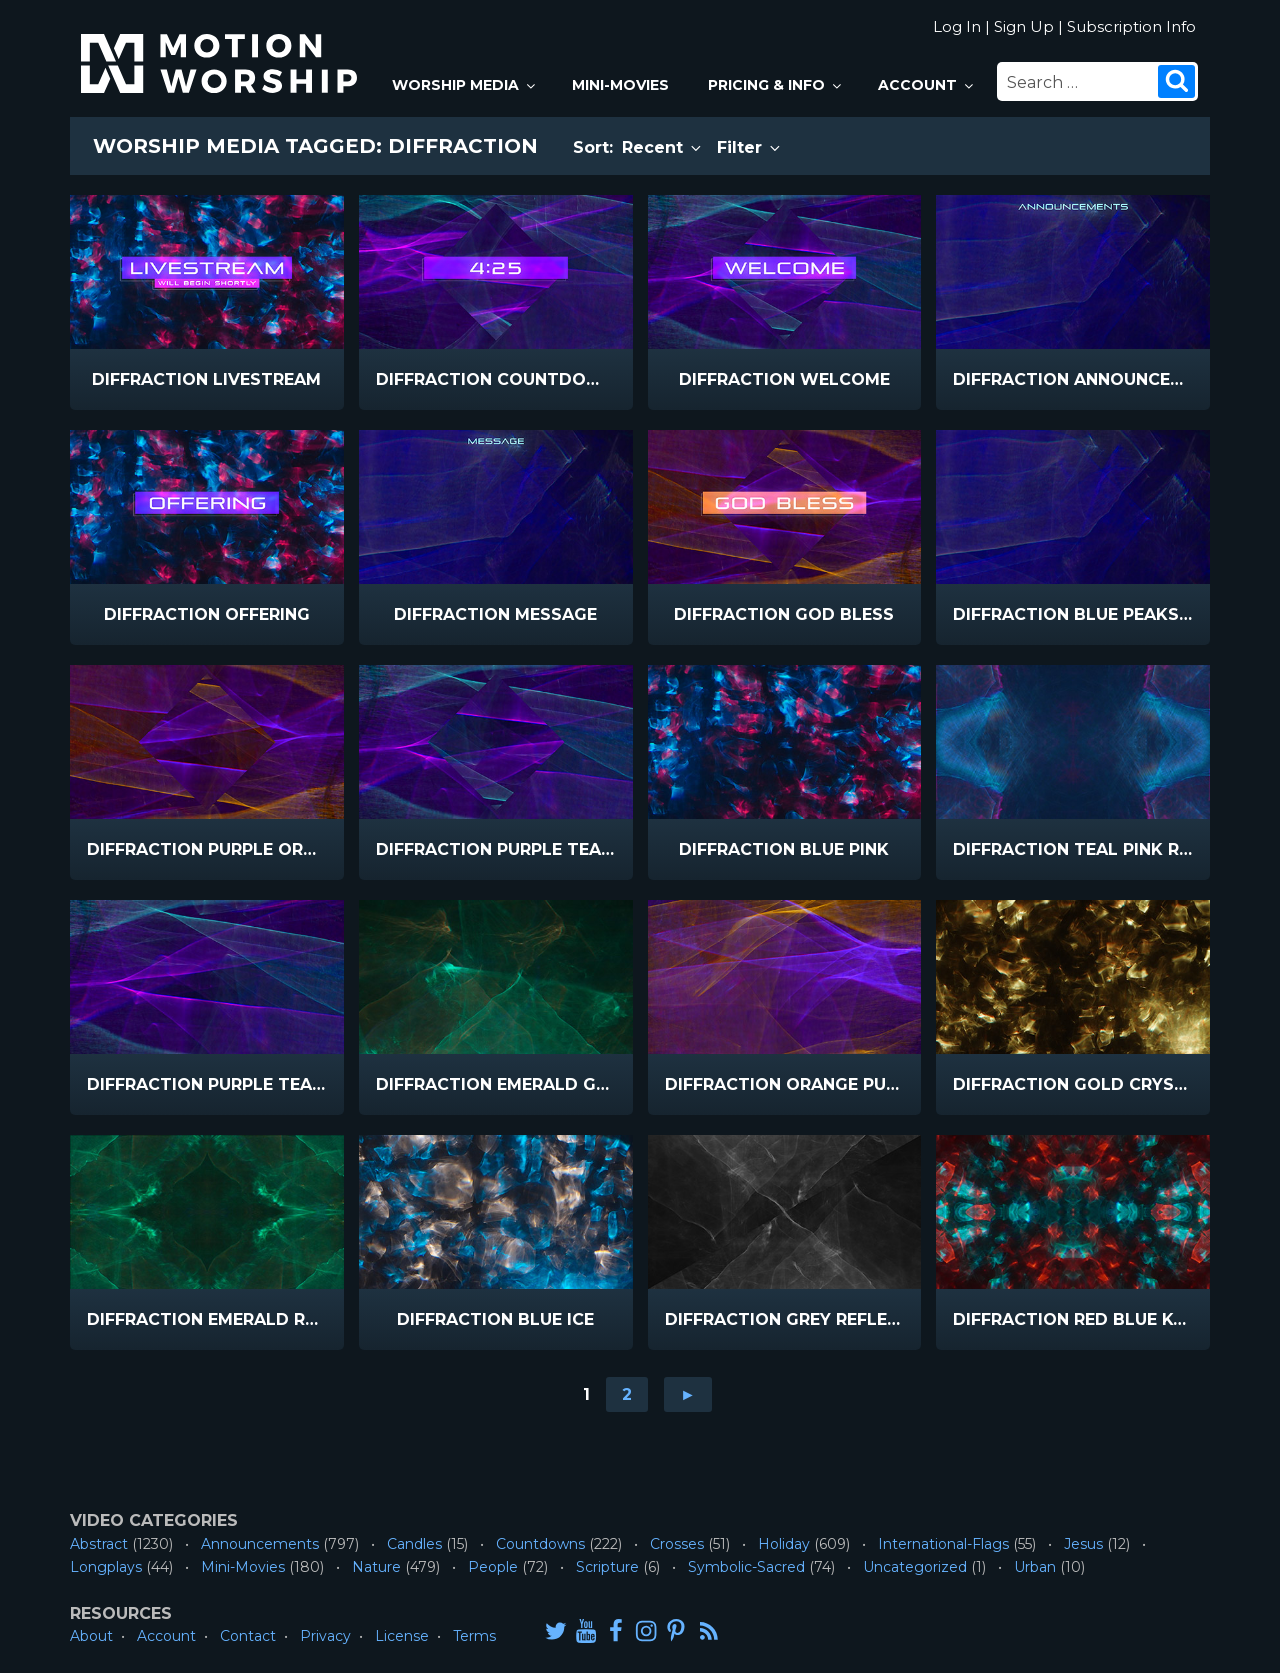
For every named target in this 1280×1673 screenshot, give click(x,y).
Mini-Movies (620, 85)
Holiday (784, 1544)
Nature (376, 1567)
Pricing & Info (776, 85)
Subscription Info (1131, 26)
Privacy (325, 1636)
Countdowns (540, 1544)
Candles (414, 1544)
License (402, 1636)
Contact (248, 1636)
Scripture (607, 1567)
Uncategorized (915, 1567)
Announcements (260, 1544)
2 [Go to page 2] (627, 1394)
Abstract (99, 1544)
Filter (750, 147)
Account (927, 85)
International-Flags (943, 1544)
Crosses (677, 1544)
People (493, 1567)
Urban (1035, 1567)
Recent (663, 147)
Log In (957, 26)
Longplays (106, 1567)
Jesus (1083, 1544)
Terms (474, 1636)
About (91, 1636)
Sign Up (1024, 26)
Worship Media (465, 85)
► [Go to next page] (688, 1394)
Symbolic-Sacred (746, 1567)
